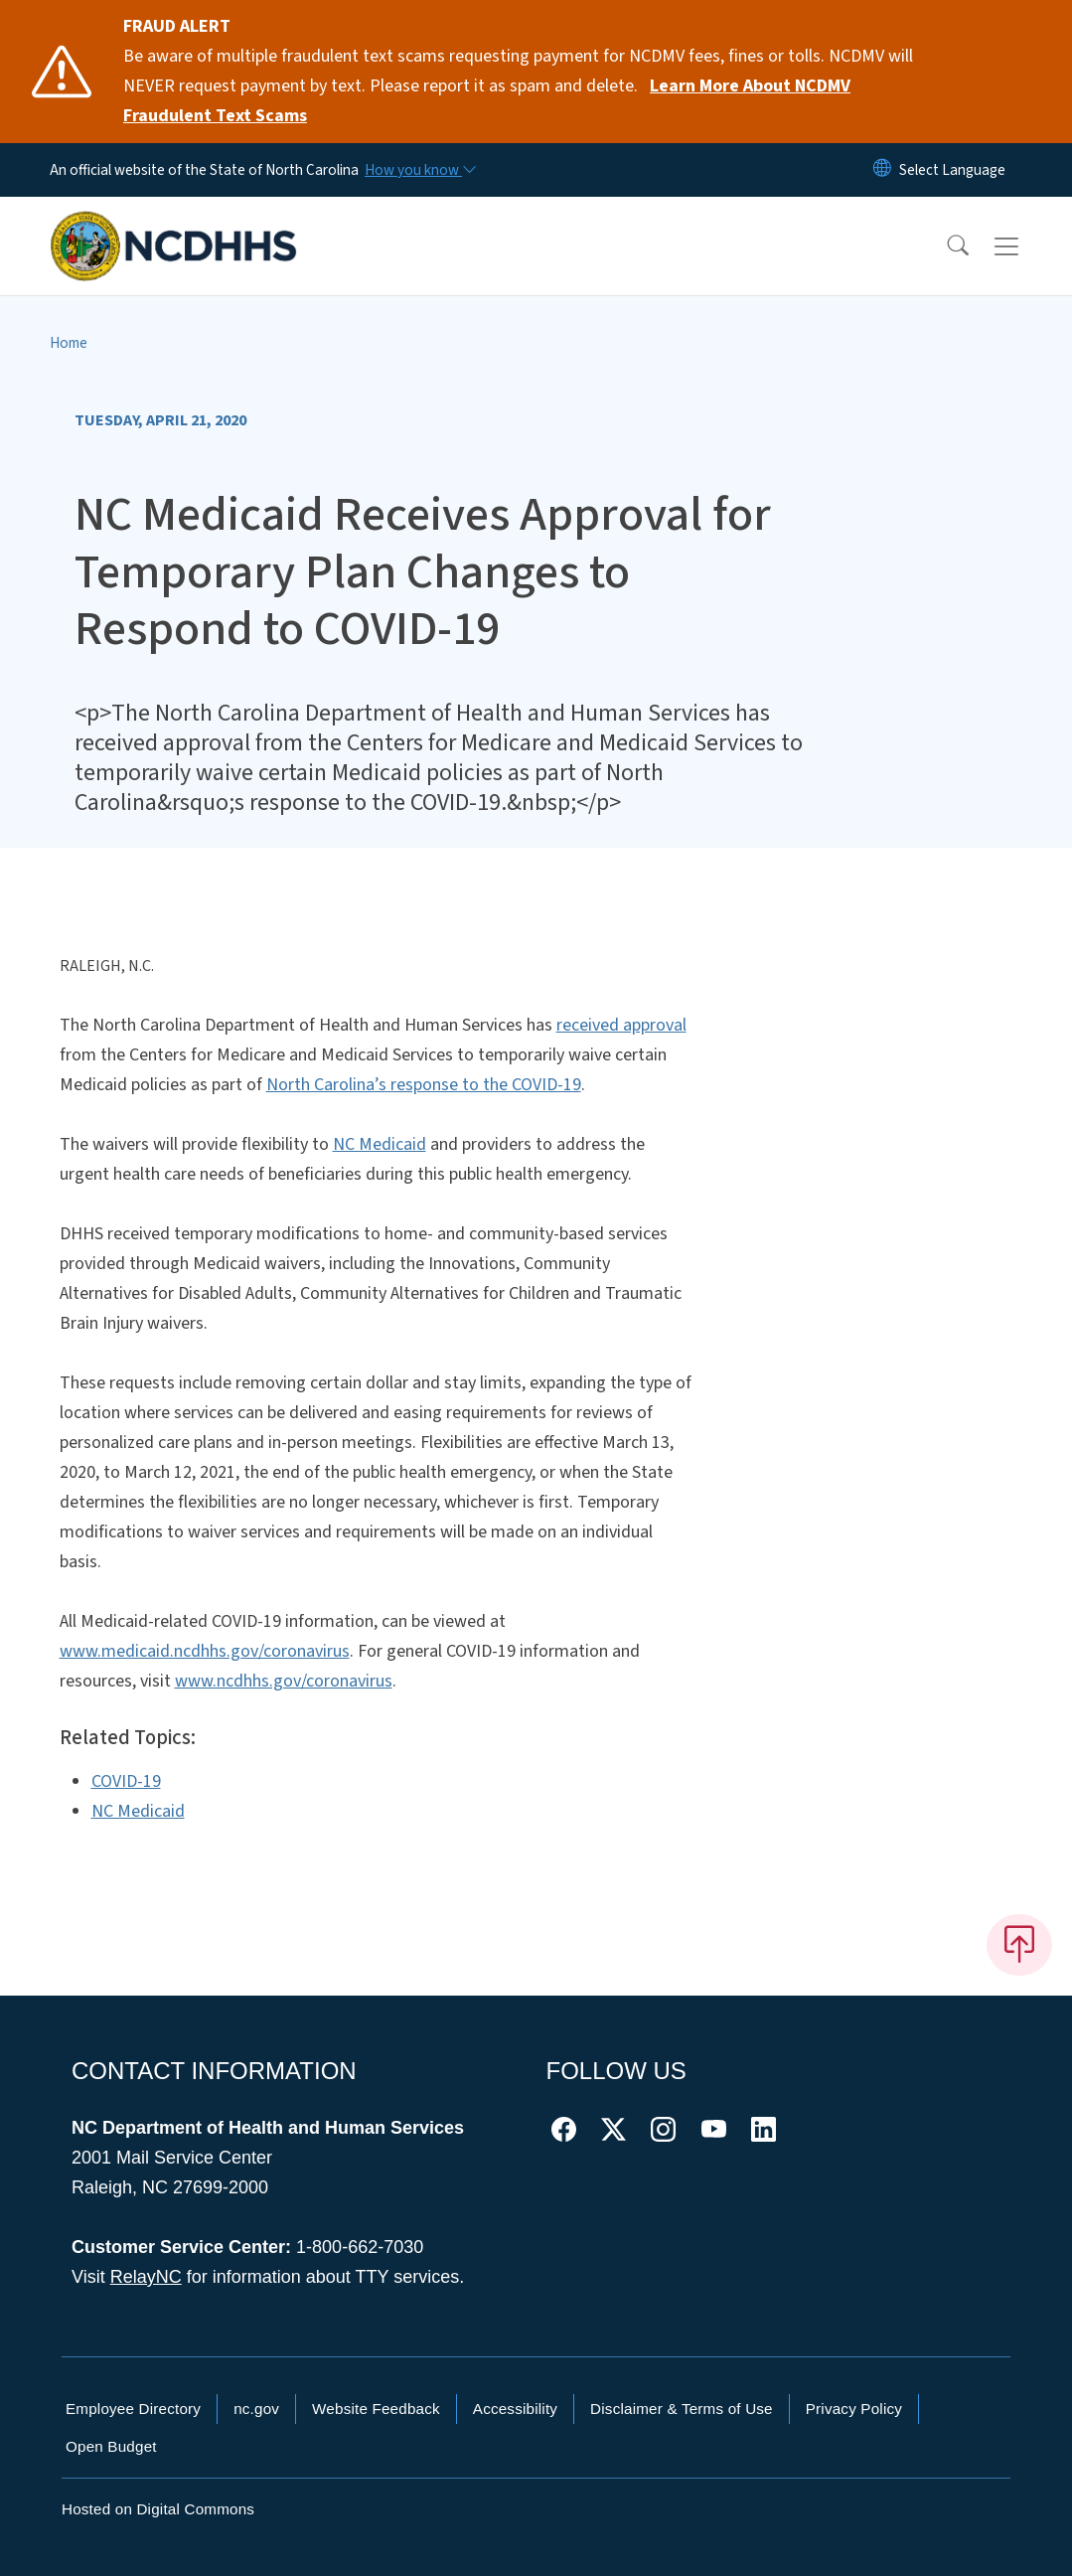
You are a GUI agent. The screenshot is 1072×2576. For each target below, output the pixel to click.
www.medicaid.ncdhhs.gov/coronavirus (205, 1651)
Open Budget (111, 2446)
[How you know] (419, 170)
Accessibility (515, 2408)
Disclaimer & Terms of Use (681, 2408)
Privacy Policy (854, 2408)
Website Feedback (376, 2408)
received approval (621, 1025)
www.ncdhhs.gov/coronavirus (283, 1681)
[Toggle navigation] (1025, 246)
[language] (952, 170)
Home (68, 343)
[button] (945, 246)
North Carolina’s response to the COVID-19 (423, 1084)
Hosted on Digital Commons (158, 2508)
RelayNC (146, 2277)
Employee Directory (133, 2408)
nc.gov (256, 2408)
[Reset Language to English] (882, 170)
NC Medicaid (379, 1144)
